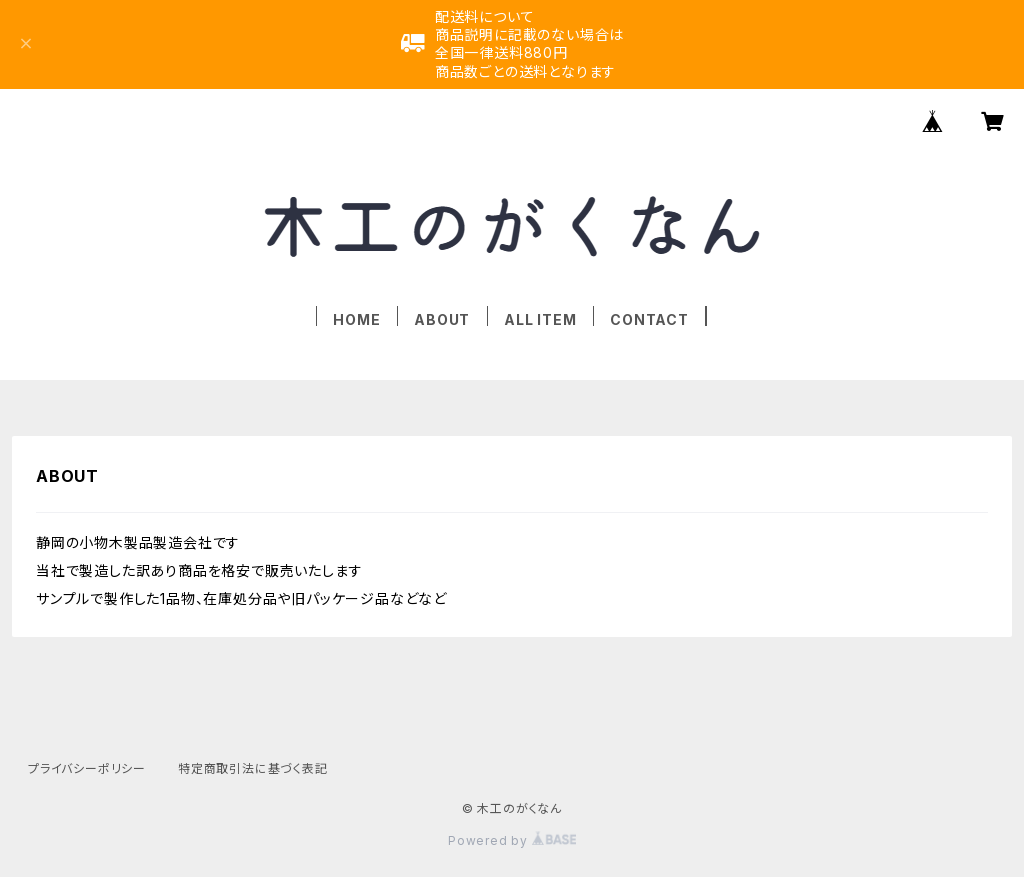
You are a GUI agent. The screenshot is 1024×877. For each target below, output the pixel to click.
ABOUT (442, 319)
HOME (356, 319)
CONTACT (649, 319)
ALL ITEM (540, 319)
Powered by (512, 840)
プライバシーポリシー (87, 768)
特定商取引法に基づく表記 (253, 768)
